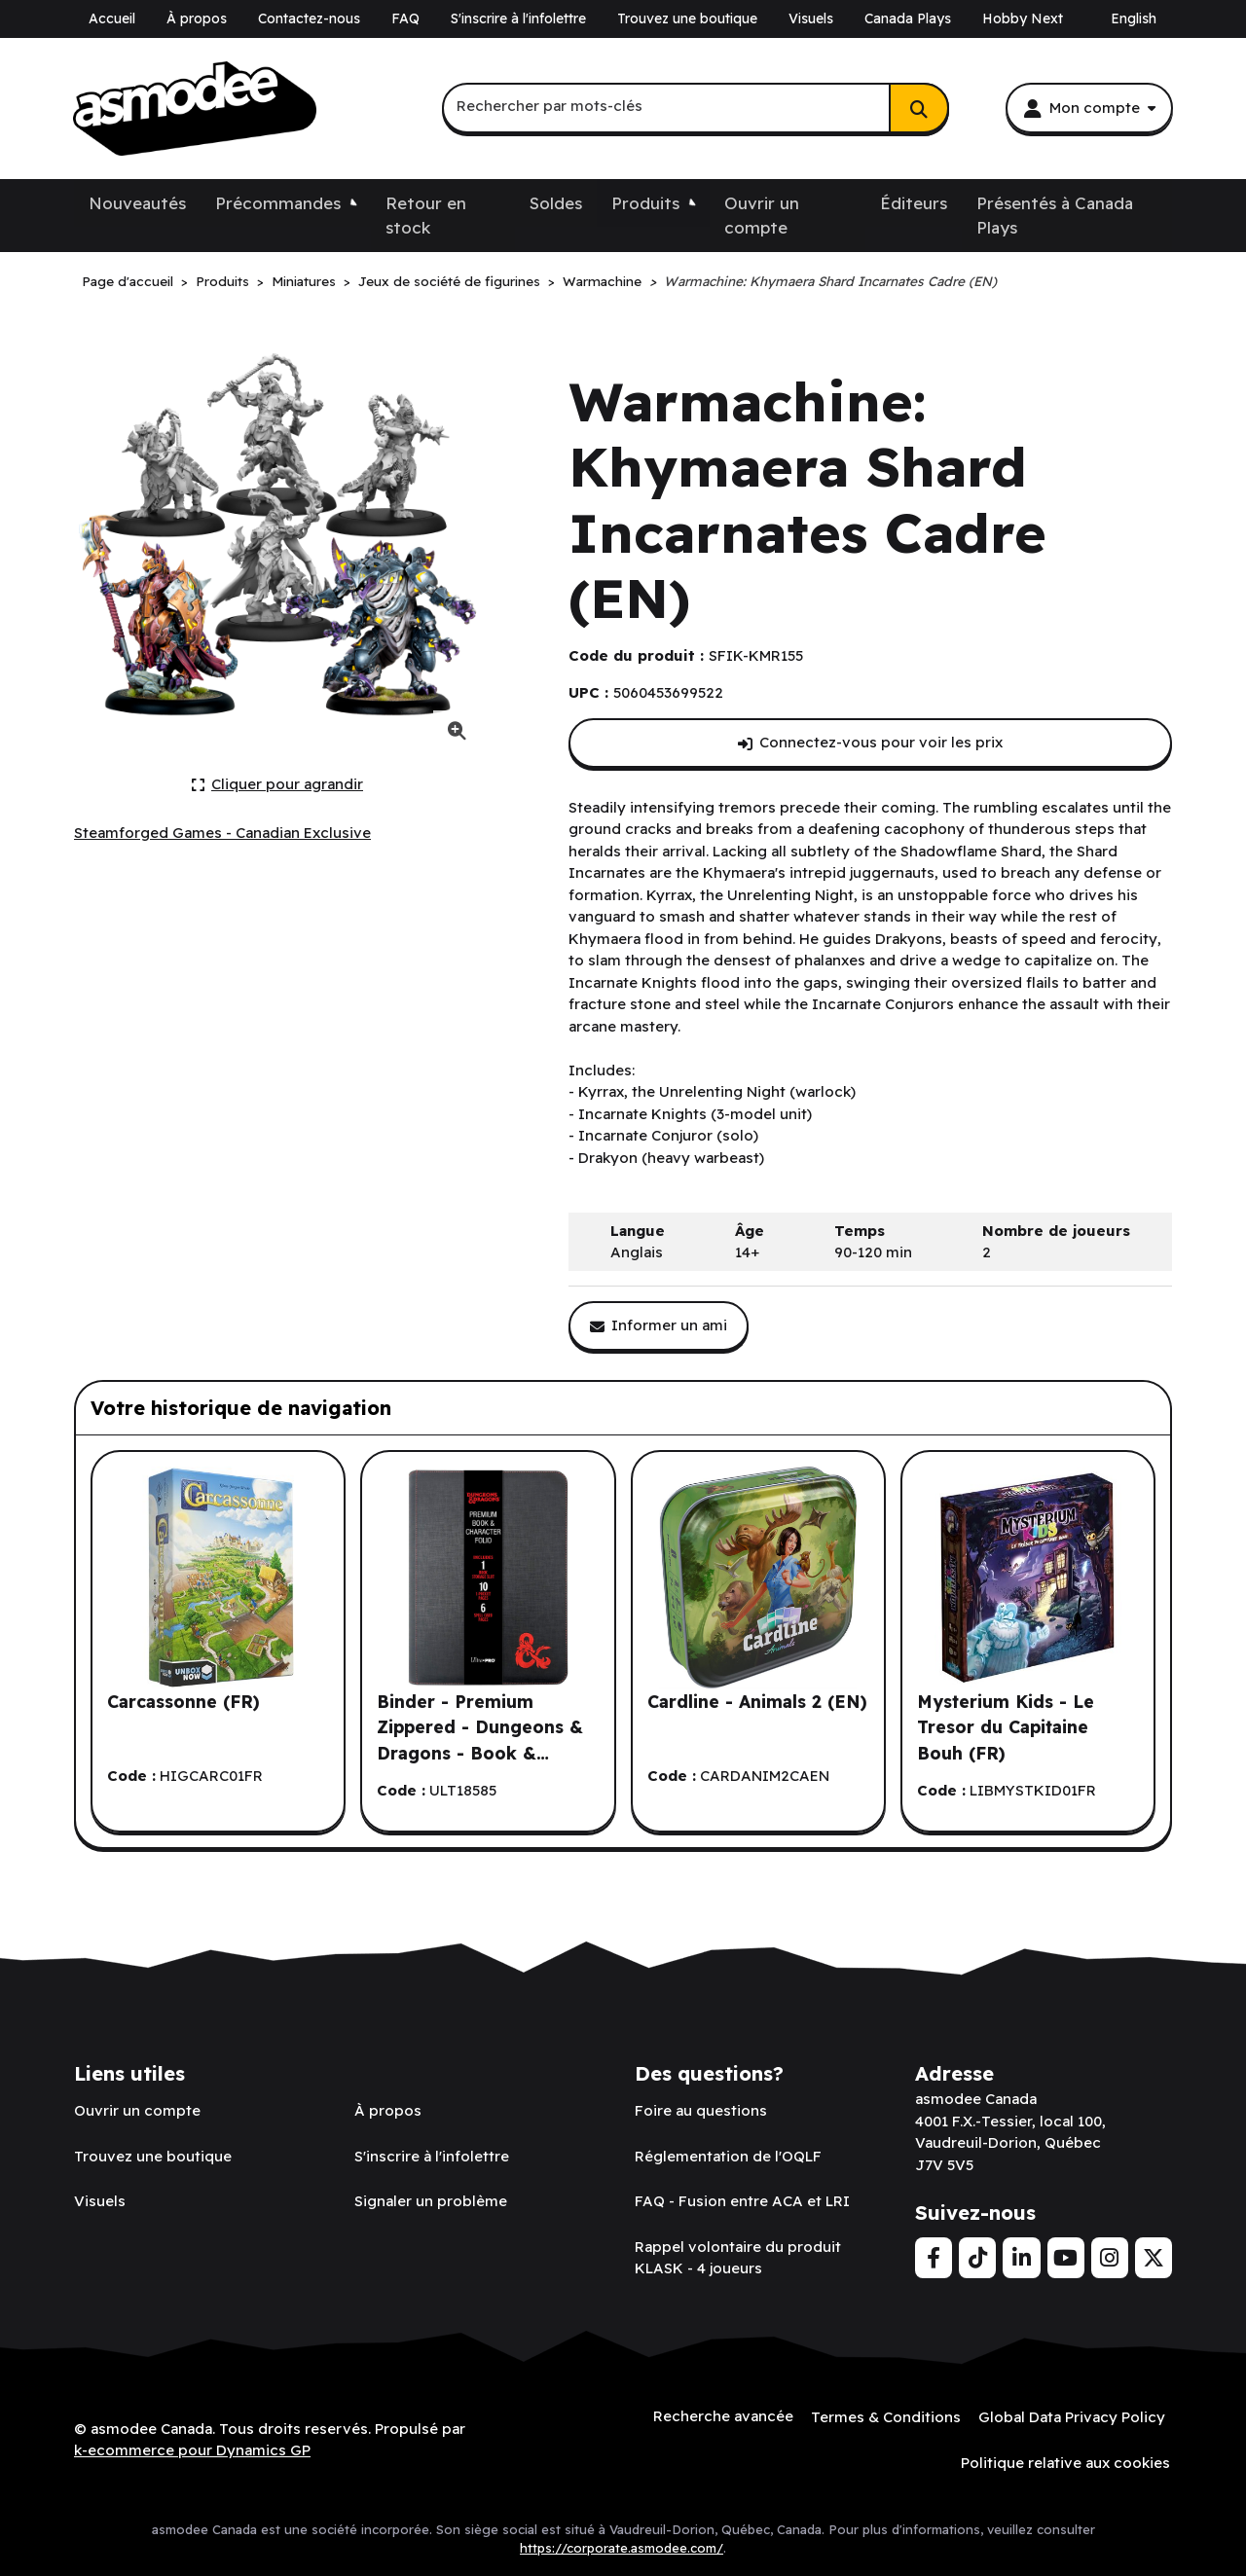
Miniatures (304, 280)
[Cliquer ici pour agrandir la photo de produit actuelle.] (278, 785)
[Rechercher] (919, 108)
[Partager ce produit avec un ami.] (659, 1326)
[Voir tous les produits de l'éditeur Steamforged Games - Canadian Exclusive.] (222, 833)
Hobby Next (1022, 18)
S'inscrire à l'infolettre (518, 18)
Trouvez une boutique (687, 18)
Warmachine (602, 280)
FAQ (405, 18)
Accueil (112, 18)
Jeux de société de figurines (449, 280)
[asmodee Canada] (194, 109)
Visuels (810, 18)
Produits (645, 203)
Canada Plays (907, 18)
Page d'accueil (127, 280)
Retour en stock (425, 215)
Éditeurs (913, 203)
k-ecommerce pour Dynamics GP (192, 2449)
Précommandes (278, 203)
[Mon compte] (1089, 108)
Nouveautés (137, 203)
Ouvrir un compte (761, 215)
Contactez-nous (309, 18)
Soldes (556, 203)
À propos (196, 18)
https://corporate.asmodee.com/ (621, 2546)
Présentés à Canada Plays (1054, 215)
